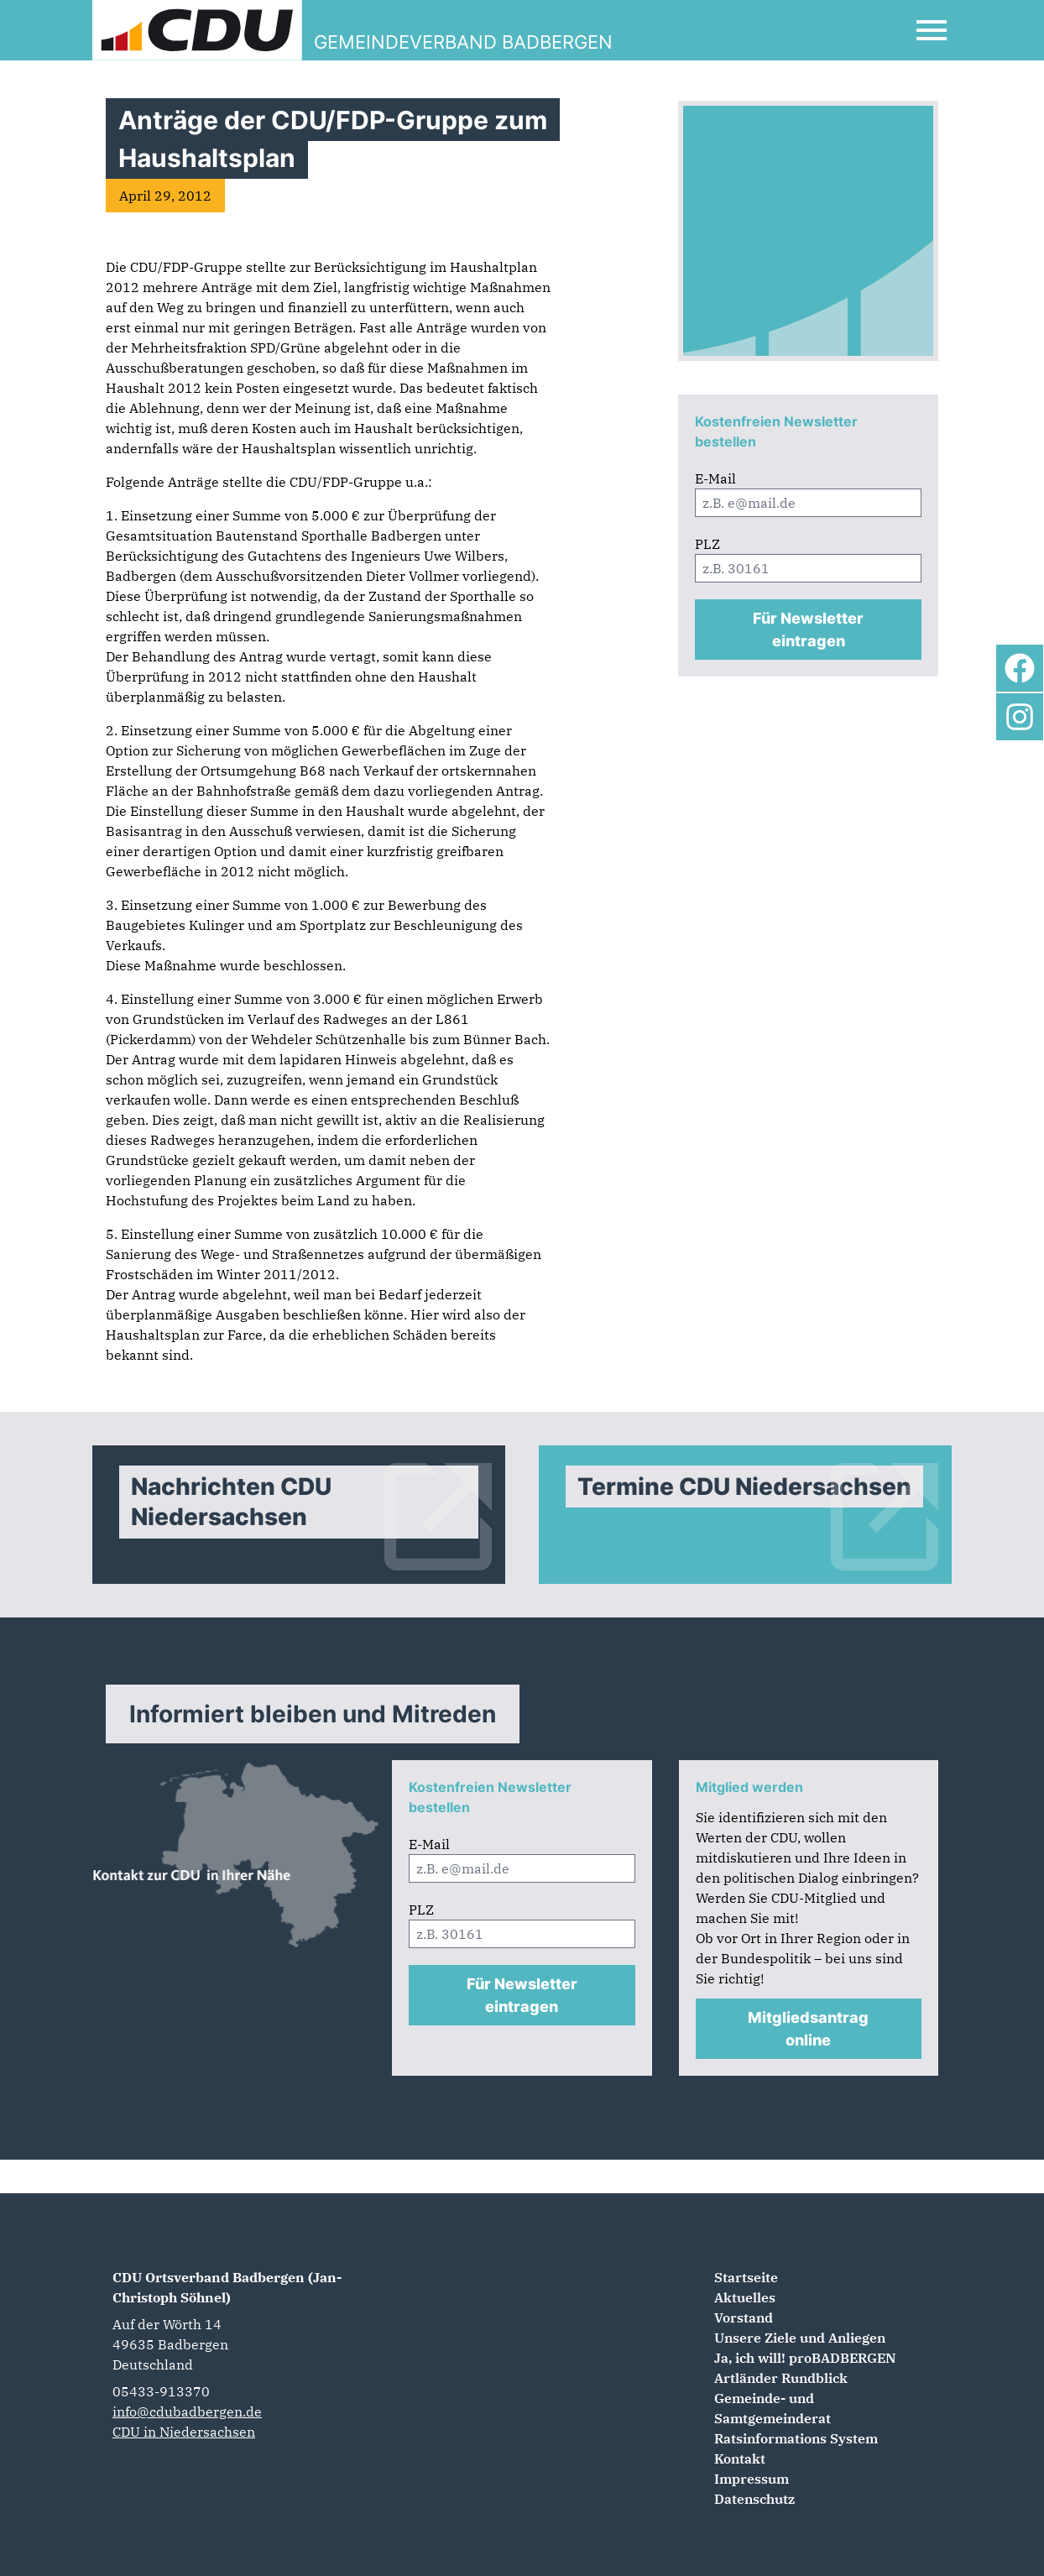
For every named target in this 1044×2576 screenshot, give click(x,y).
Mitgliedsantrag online (808, 2029)
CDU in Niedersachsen (183, 2431)
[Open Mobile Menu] (931, 30)
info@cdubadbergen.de (187, 2411)
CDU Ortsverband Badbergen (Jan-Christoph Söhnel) (227, 2287)
